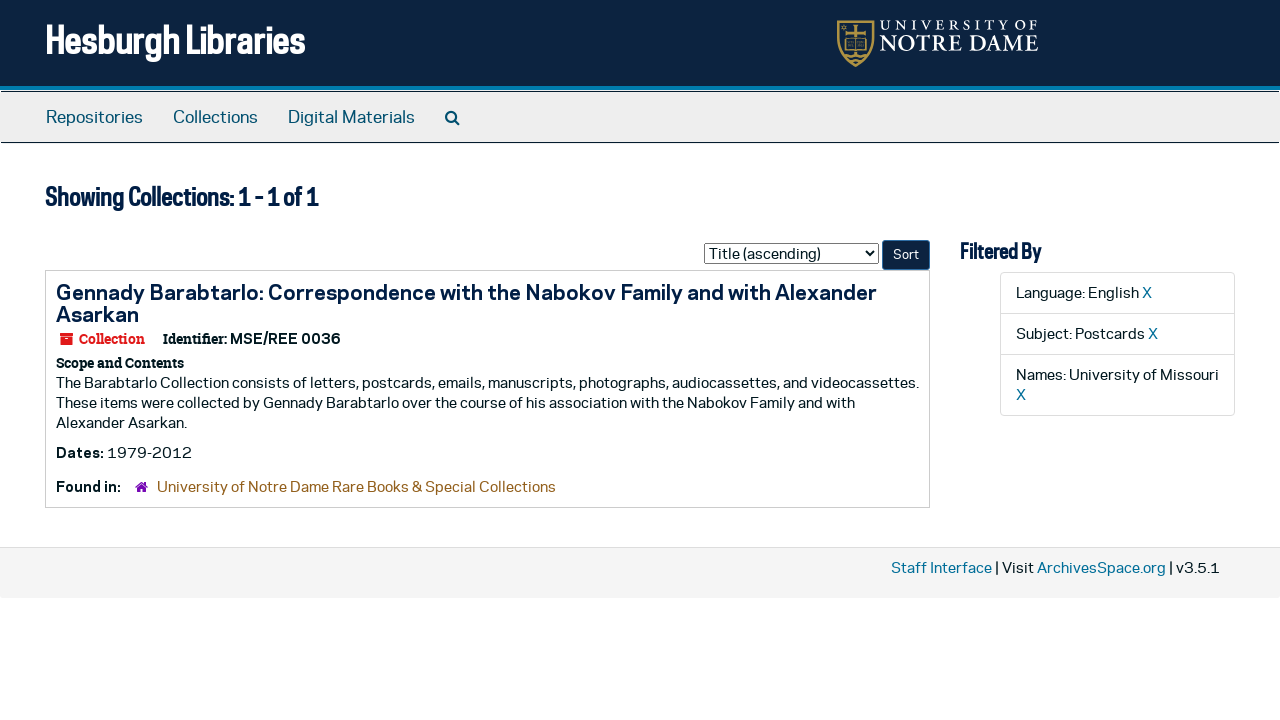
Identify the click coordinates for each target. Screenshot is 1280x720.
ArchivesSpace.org (1101, 567)
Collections (215, 117)
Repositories (94, 117)
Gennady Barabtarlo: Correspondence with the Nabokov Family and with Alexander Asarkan (466, 303)
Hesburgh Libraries (175, 39)
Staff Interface (941, 567)
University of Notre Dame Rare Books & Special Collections (356, 486)
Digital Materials (351, 117)
